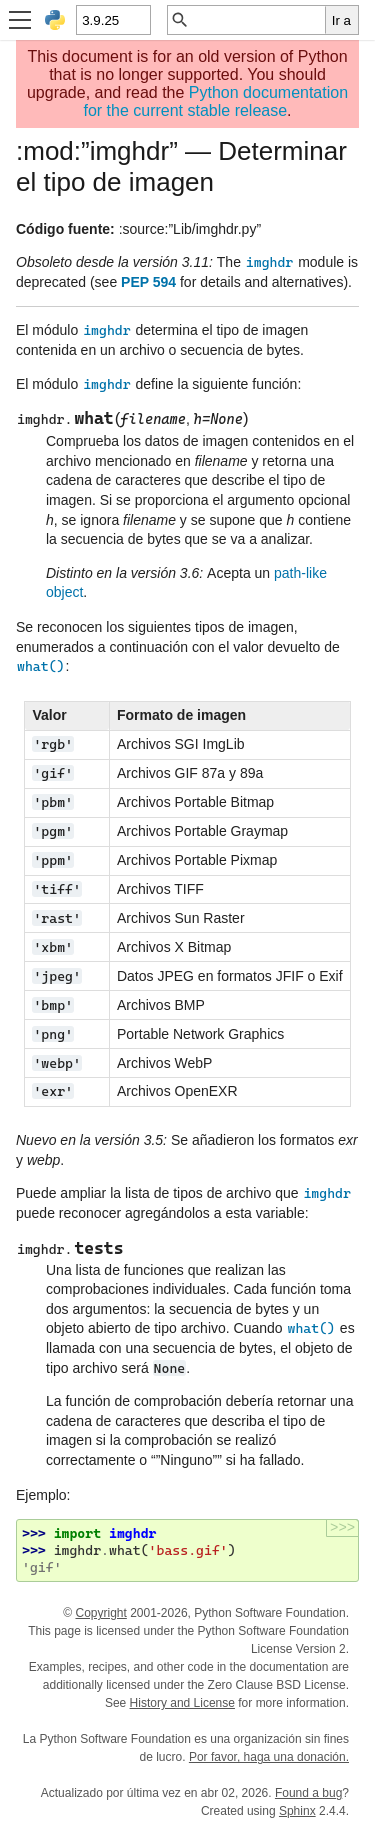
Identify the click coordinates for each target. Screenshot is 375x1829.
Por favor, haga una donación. (269, 1757)
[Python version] (112, 20)
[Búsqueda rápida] (257, 20)
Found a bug (308, 1793)
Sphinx (297, 1811)
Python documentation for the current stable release (215, 101)
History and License (182, 1703)
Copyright (100, 1613)
